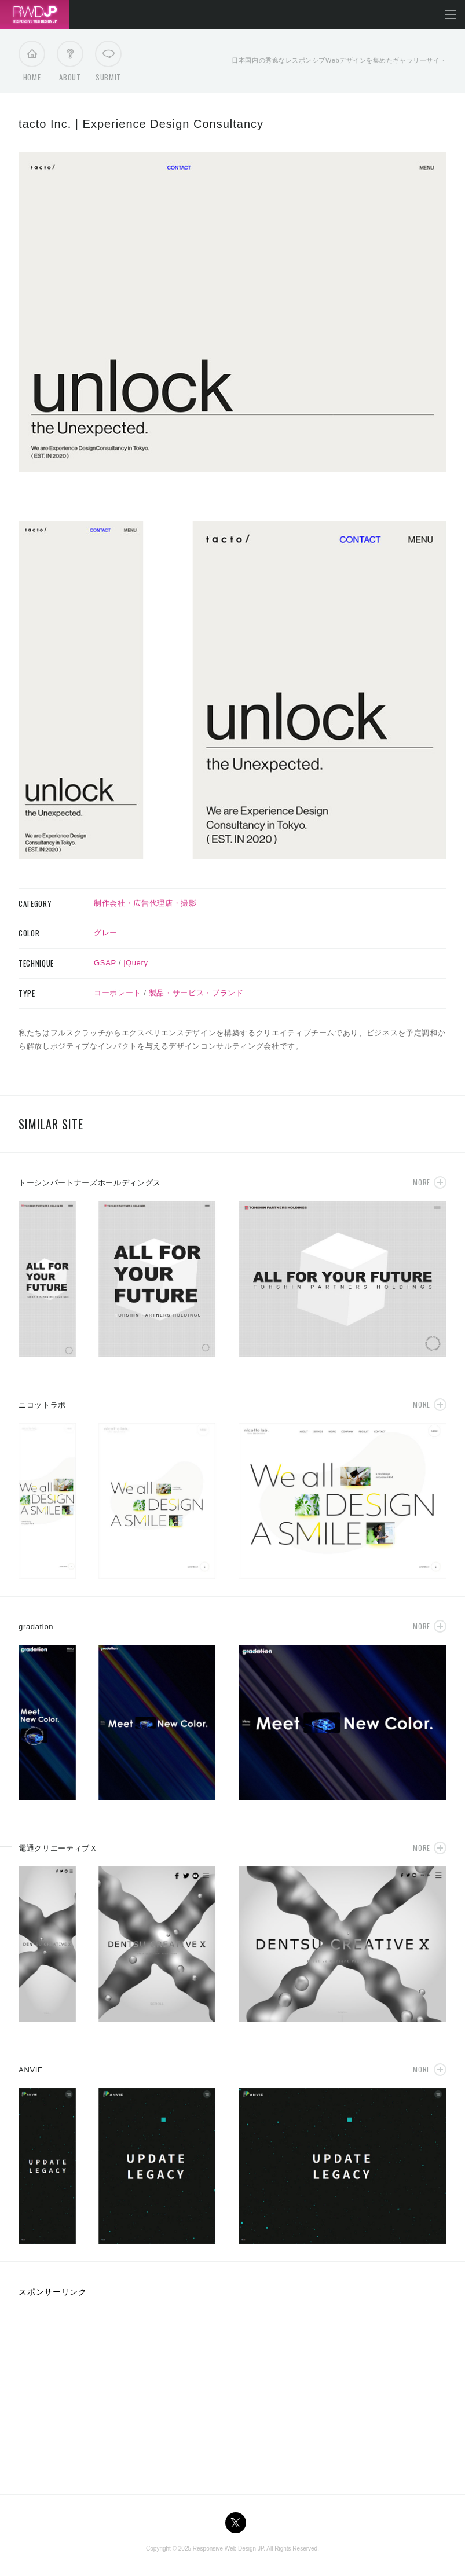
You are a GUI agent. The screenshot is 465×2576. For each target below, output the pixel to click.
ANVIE (31, 2070)
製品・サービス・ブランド (196, 992)
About (69, 64)
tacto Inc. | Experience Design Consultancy (141, 123)
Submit (108, 64)
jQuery (135, 962)
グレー (106, 932)
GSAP (105, 962)
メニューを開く (450, 14)
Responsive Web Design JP (228, 2548)
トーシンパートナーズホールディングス (90, 1182)
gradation (36, 1626)
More (421, 1182)
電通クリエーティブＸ (58, 1848)
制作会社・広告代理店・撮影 (145, 903)
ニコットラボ (42, 1405)
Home (32, 64)
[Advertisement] (116, 2392)
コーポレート (117, 992)
